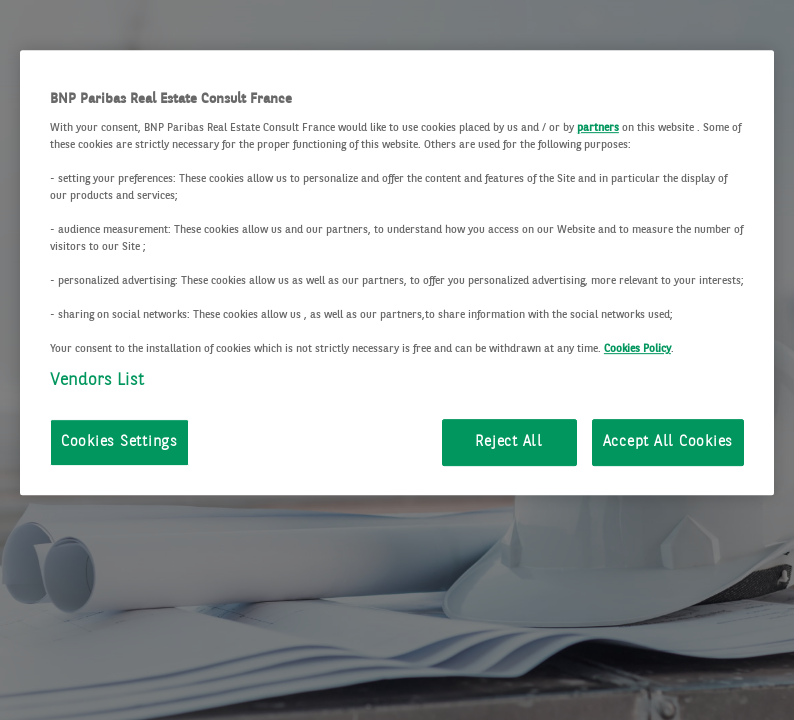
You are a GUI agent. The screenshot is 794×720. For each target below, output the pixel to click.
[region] (397, 272)
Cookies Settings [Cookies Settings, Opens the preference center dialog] (119, 442)
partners (598, 128)
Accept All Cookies (668, 442)
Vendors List (97, 381)
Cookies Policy (637, 350)
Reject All (509, 442)
